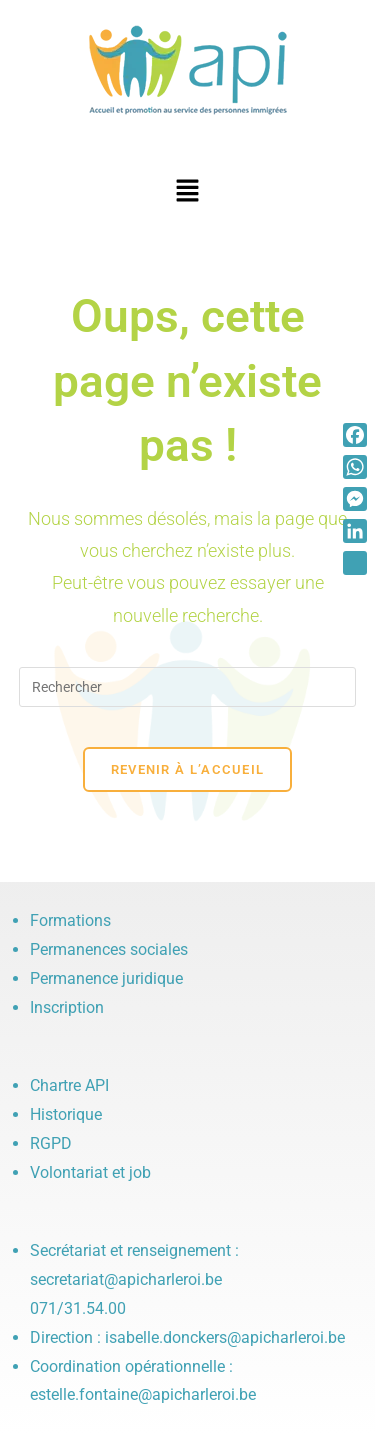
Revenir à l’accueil (188, 769)
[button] (187, 192)
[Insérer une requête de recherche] (188, 687)
